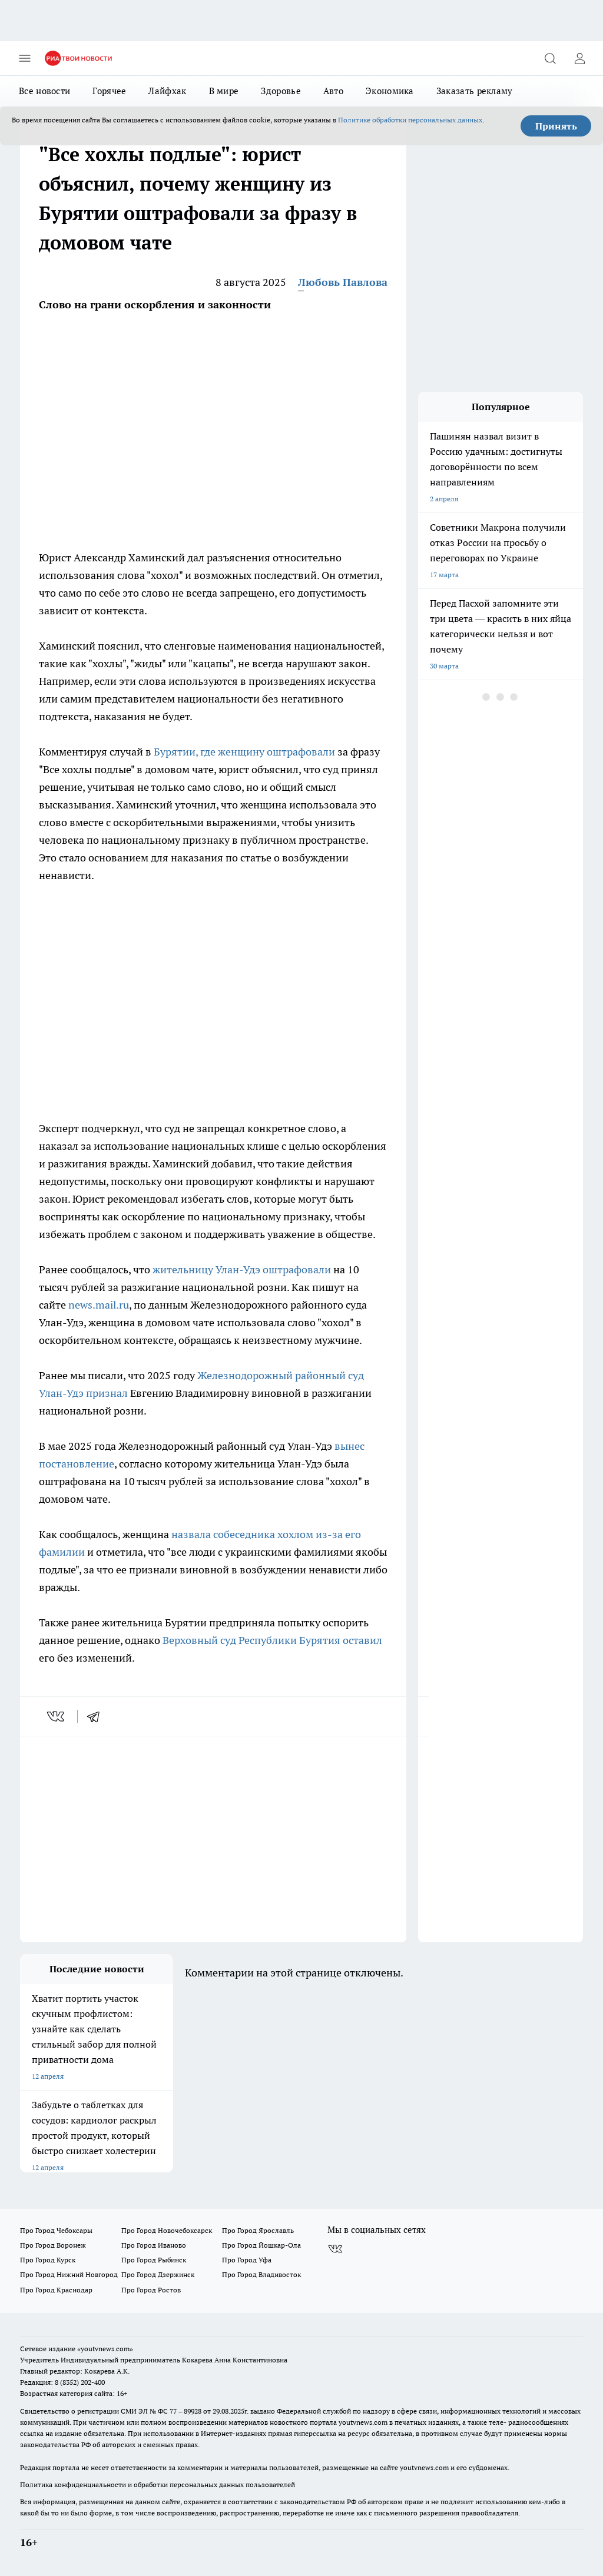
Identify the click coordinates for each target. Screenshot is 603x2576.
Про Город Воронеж (53, 2245)
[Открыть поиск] (550, 58)
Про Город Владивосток (261, 2274)
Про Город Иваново (153, 2245)
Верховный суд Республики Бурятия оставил (272, 1640)
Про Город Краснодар (56, 2289)
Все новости (44, 90)
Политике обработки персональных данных (410, 119)
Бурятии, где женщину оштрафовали (244, 751)
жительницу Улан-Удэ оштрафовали (242, 1269)
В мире (224, 90)
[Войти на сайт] (579, 58)
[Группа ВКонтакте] (335, 2249)
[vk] (57, 1716)
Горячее (109, 90)
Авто (333, 90)
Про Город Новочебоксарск (166, 2230)
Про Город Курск (47, 2259)
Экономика (390, 90)
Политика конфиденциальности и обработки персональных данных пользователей (157, 2484)
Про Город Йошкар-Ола (261, 2245)
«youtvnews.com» (105, 2348)
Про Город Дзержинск (157, 2274)
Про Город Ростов (151, 2289)
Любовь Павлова (342, 282)
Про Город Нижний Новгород (69, 2274)
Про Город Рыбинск (153, 2259)
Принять (556, 126)
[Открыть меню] (25, 58)
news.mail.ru (98, 1305)
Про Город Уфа (246, 2259)
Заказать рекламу (474, 90)
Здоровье (280, 90)
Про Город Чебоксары (56, 2230)
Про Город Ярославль (258, 2230)
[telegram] (97, 1716)
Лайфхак (167, 90)
